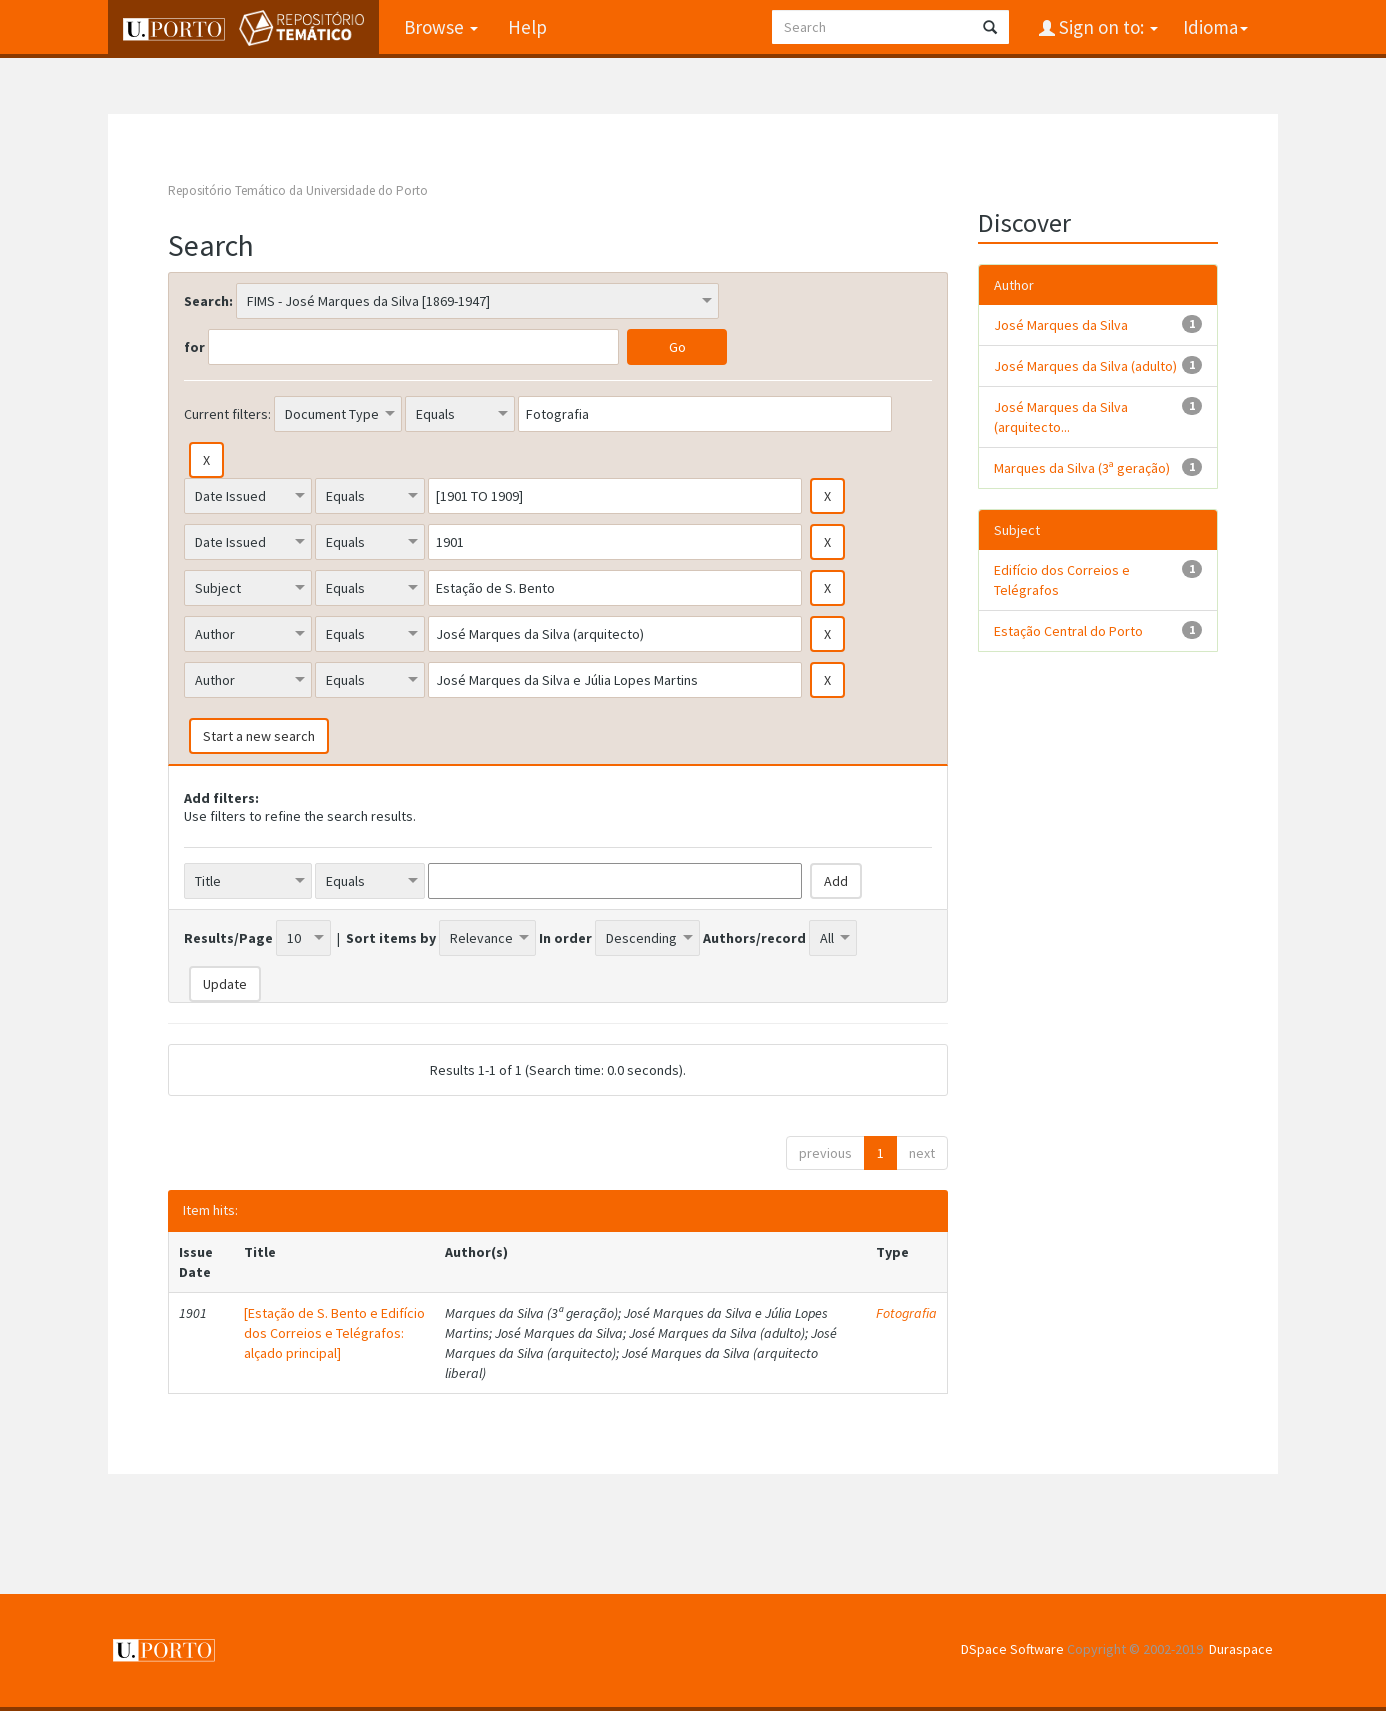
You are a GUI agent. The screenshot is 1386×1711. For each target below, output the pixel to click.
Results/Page (228, 938)
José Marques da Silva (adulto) (1085, 366)
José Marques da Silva (1061, 325)
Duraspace (1241, 1649)
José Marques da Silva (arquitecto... (1061, 417)
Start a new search (259, 736)
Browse (441, 27)
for (194, 347)
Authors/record (754, 938)
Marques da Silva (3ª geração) (1082, 468)
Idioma (1215, 27)
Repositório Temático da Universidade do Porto (298, 190)
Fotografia (906, 1313)
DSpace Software (1012, 1649)
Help (527, 27)
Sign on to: (1106, 27)
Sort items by (391, 938)
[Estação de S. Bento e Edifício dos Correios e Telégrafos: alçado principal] (334, 1333)
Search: (208, 301)
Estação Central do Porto (1068, 631)
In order (565, 938)
